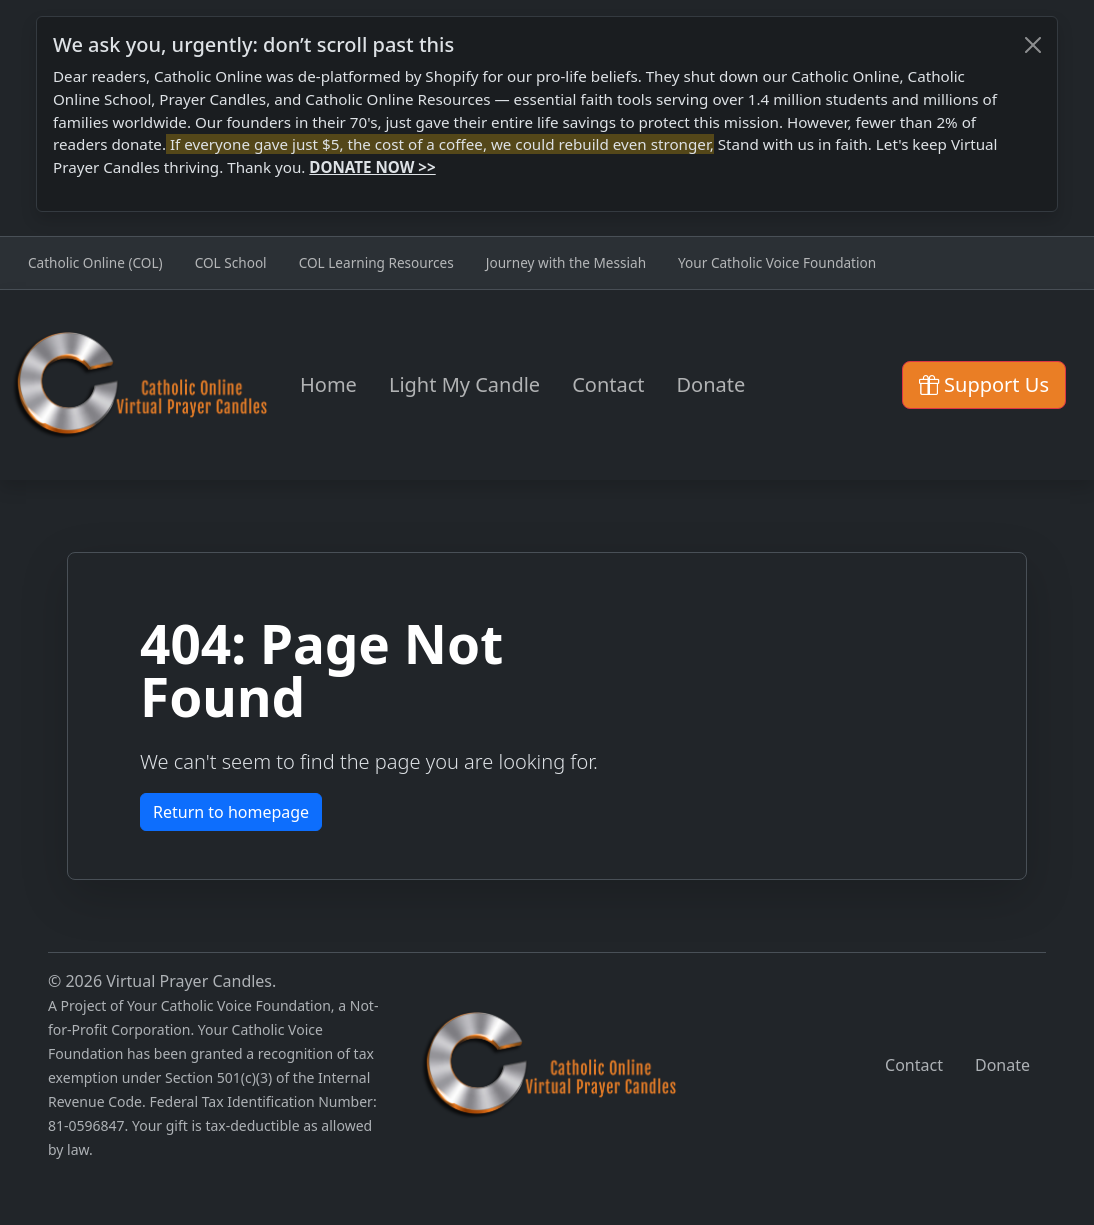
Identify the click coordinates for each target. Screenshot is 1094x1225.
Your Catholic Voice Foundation (777, 262)
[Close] (1033, 45)
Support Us (984, 384)
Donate (711, 384)
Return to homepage (231, 812)
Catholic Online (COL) (95, 262)
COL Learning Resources (376, 262)
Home (328, 384)
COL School (231, 262)
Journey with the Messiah (566, 262)
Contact (608, 384)
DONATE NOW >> (372, 167)
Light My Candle (464, 384)
